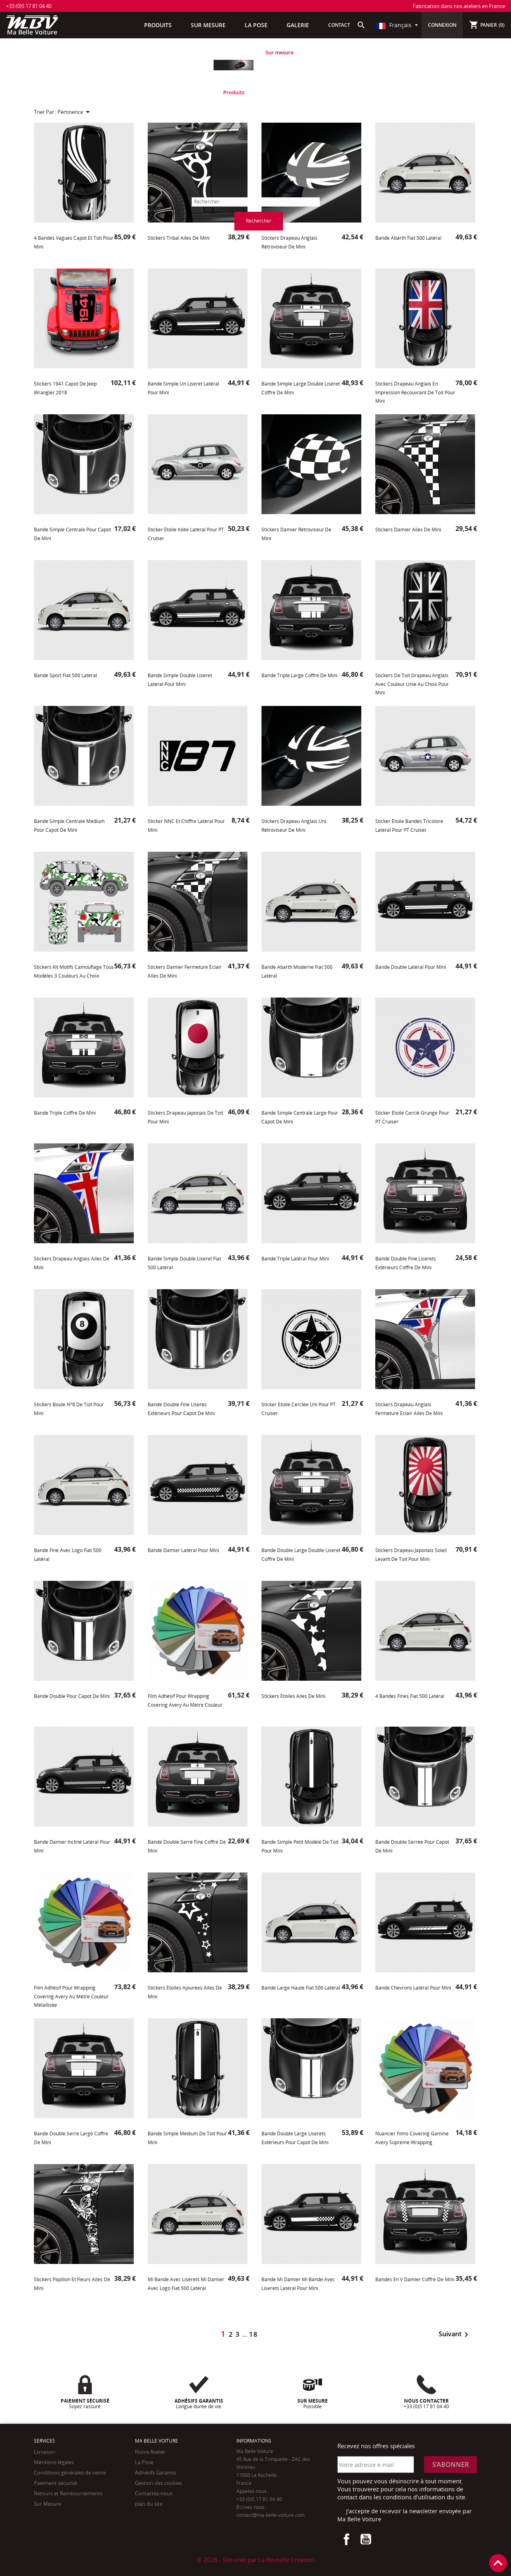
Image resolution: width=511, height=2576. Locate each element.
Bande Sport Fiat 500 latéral (65, 675)
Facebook (347, 2539)
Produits (233, 92)
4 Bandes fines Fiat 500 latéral (409, 1696)
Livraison (44, 2451)
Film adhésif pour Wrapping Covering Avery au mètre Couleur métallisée (71, 1996)
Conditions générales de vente (70, 2472)
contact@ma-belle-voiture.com (270, 2515)
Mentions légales (54, 2462)
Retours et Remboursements (68, 2493)
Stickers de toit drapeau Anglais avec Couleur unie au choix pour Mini (412, 684)
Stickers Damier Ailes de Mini (408, 529)
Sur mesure (279, 52)
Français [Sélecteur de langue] (394, 25)
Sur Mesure (47, 2503)
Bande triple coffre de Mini (65, 1112)
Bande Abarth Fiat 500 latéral (408, 238)
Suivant (455, 2334)
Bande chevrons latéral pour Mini (413, 1987)
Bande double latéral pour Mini (410, 967)
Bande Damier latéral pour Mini (183, 1550)
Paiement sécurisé (55, 2483)
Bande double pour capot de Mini (72, 1696)
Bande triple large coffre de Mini (299, 675)
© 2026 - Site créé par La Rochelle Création (255, 2560)
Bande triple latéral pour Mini (295, 1258)
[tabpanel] (234, 72)
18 (253, 2334)
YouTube (366, 2539)
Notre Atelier (150, 2451)
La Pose (144, 2462)
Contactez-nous (153, 2493)
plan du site (148, 2503)
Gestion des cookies (158, 2483)
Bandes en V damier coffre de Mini (414, 2279)
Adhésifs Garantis (155, 2472)
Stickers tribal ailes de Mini (179, 238)
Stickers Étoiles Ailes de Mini (293, 1696)
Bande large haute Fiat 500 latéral (300, 1987)
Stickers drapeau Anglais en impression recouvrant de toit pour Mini (415, 392)
